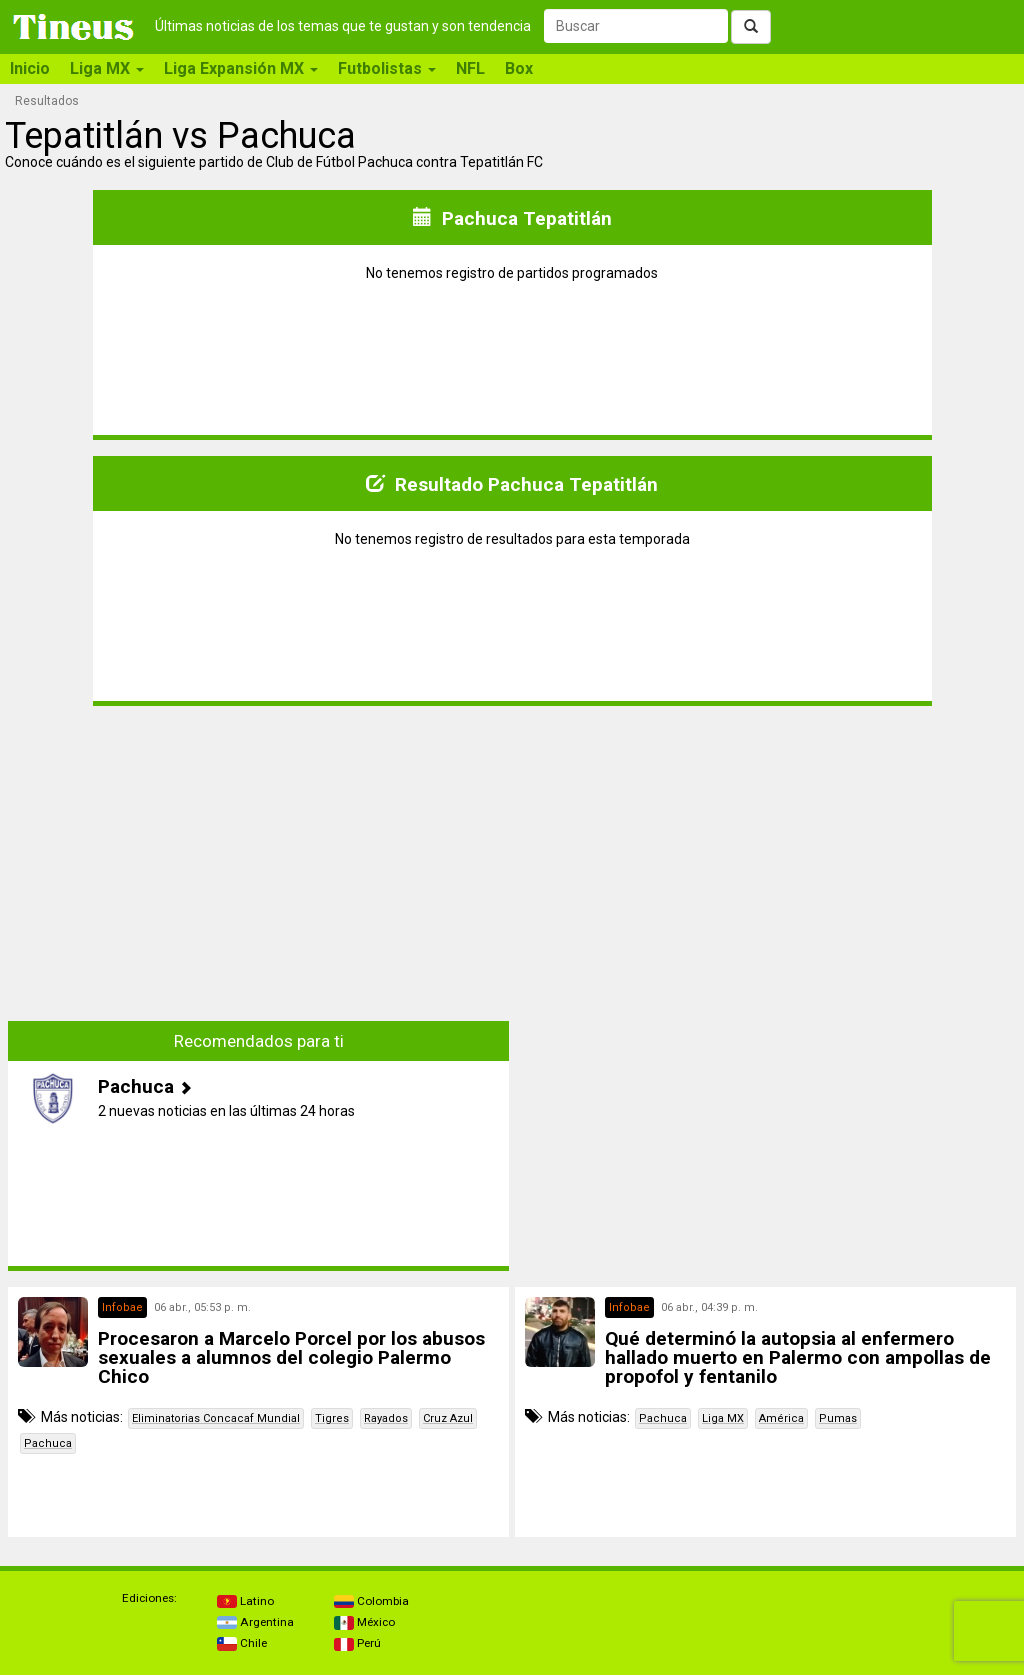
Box (519, 68)
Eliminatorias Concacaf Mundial (216, 1418)
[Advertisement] (259, 862)
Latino (245, 1601)
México (364, 1622)
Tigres (332, 1418)
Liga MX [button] (107, 68)
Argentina (255, 1622)
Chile (242, 1643)
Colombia (371, 1601)
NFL (470, 68)
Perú (357, 1643)
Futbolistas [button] (387, 68)
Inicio (30, 68)
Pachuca (48, 1443)
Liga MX (723, 1418)
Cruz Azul (448, 1418)
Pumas (838, 1418)
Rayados (386, 1418)
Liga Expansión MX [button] (241, 68)
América (781, 1418)
